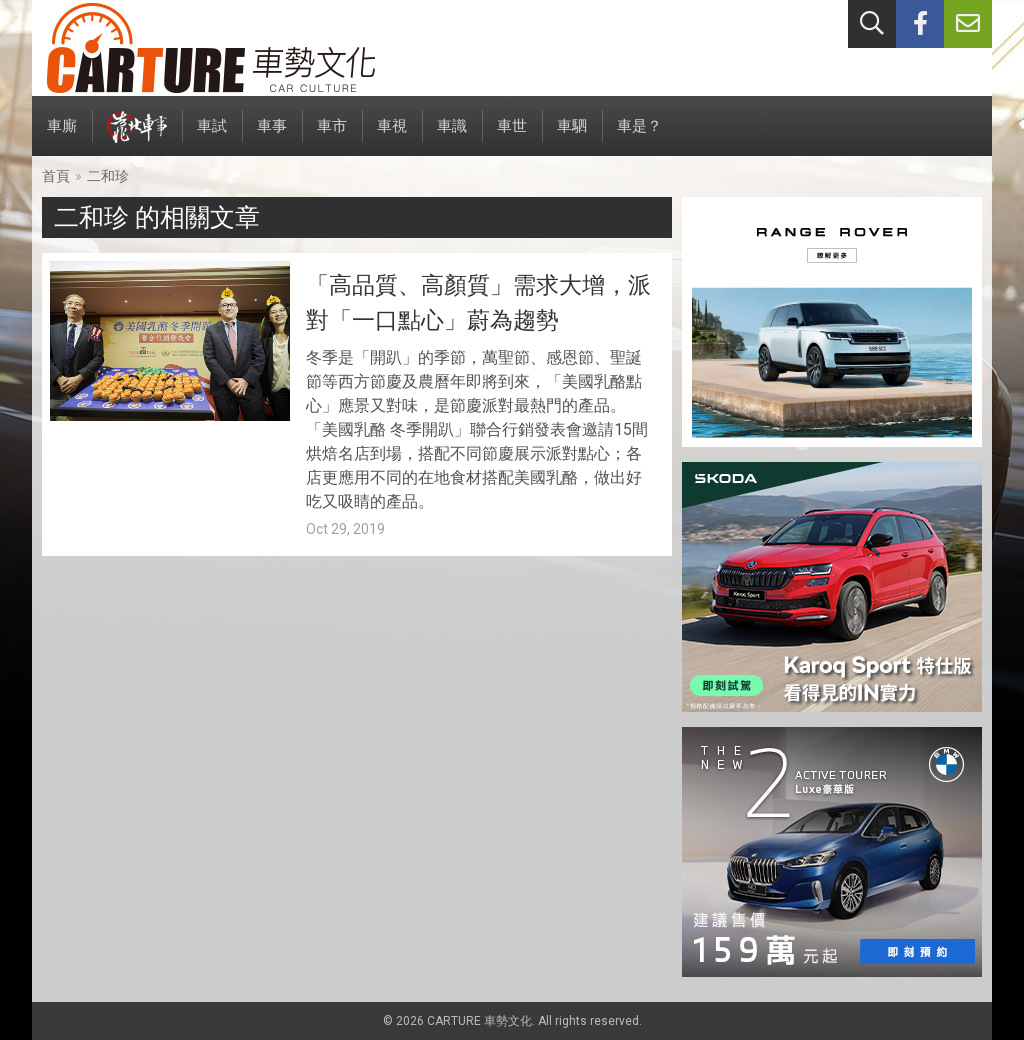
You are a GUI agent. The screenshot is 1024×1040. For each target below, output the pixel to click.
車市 (332, 136)
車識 (452, 136)
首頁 (56, 176)
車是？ (639, 136)
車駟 (572, 136)
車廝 (62, 136)
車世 (512, 136)
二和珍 (108, 176)
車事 (272, 136)
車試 (212, 136)
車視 (392, 136)
